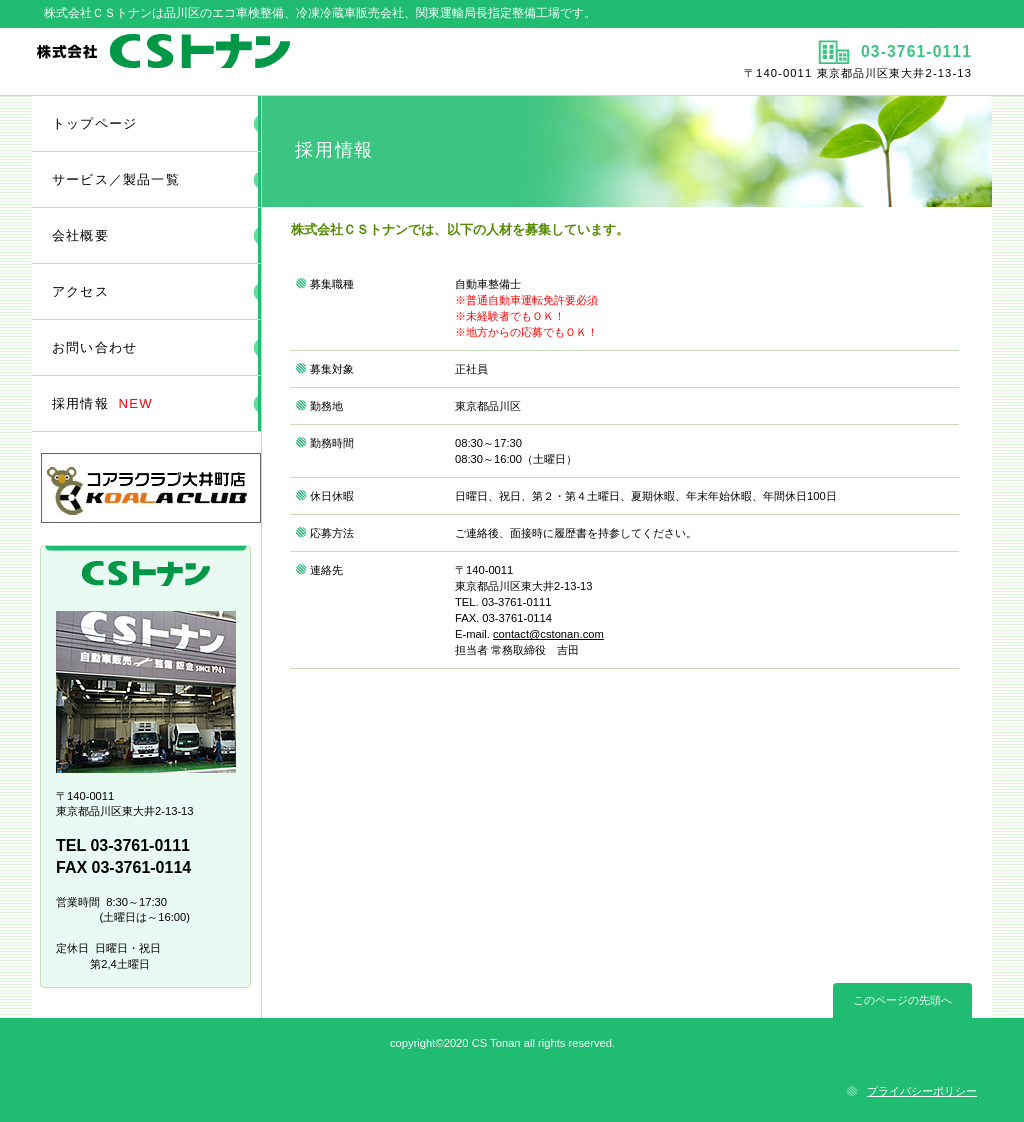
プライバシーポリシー (922, 1091)
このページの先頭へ (902, 1000)
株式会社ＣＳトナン (269, 61)
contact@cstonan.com (548, 634)
